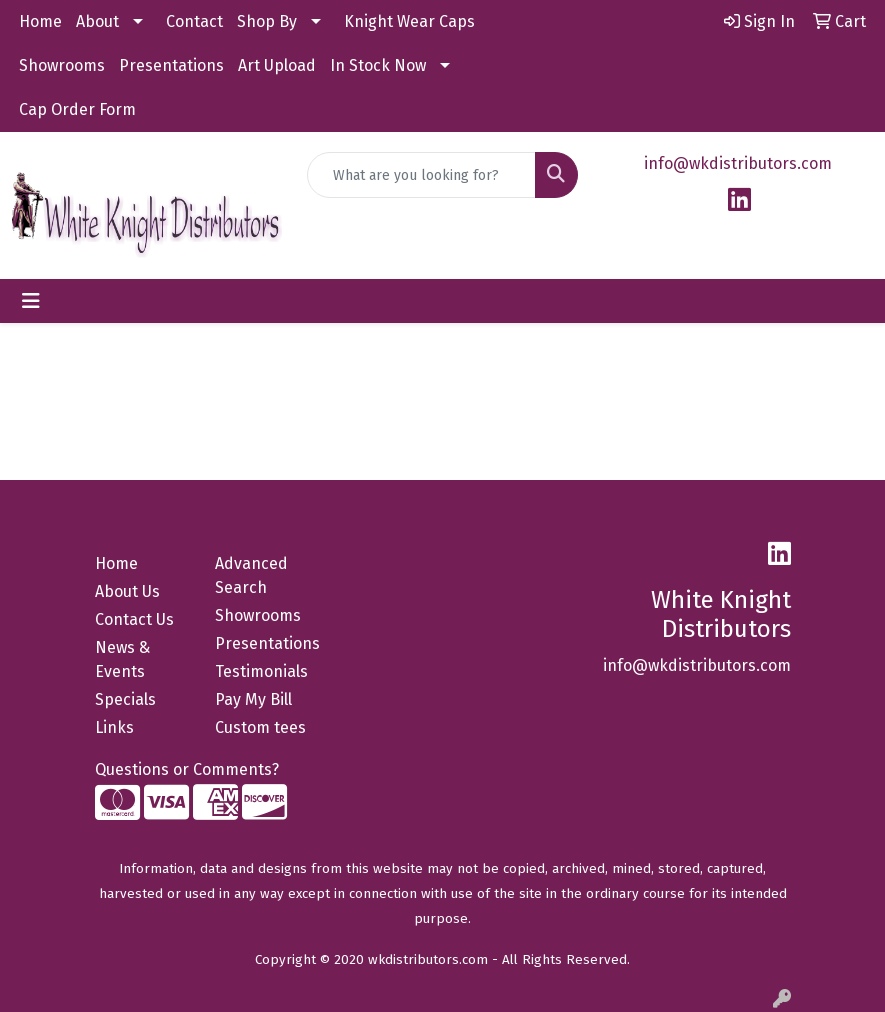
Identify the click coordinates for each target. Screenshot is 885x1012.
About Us (127, 591)
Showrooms (62, 65)
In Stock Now (378, 65)
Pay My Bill (253, 699)
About (97, 21)
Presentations (171, 65)
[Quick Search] (421, 175)
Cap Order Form (77, 109)
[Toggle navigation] (31, 301)
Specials (125, 699)
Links (114, 727)
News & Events (122, 659)
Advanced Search (251, 575)
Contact (194, 21)
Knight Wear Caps (409, 21)
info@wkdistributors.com (738, 163)
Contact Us (134, 619)
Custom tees (260, 727)
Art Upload (277, 65)
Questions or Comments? (187, 769)
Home (40, 21)
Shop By (267, 21)
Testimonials (261, 671)
